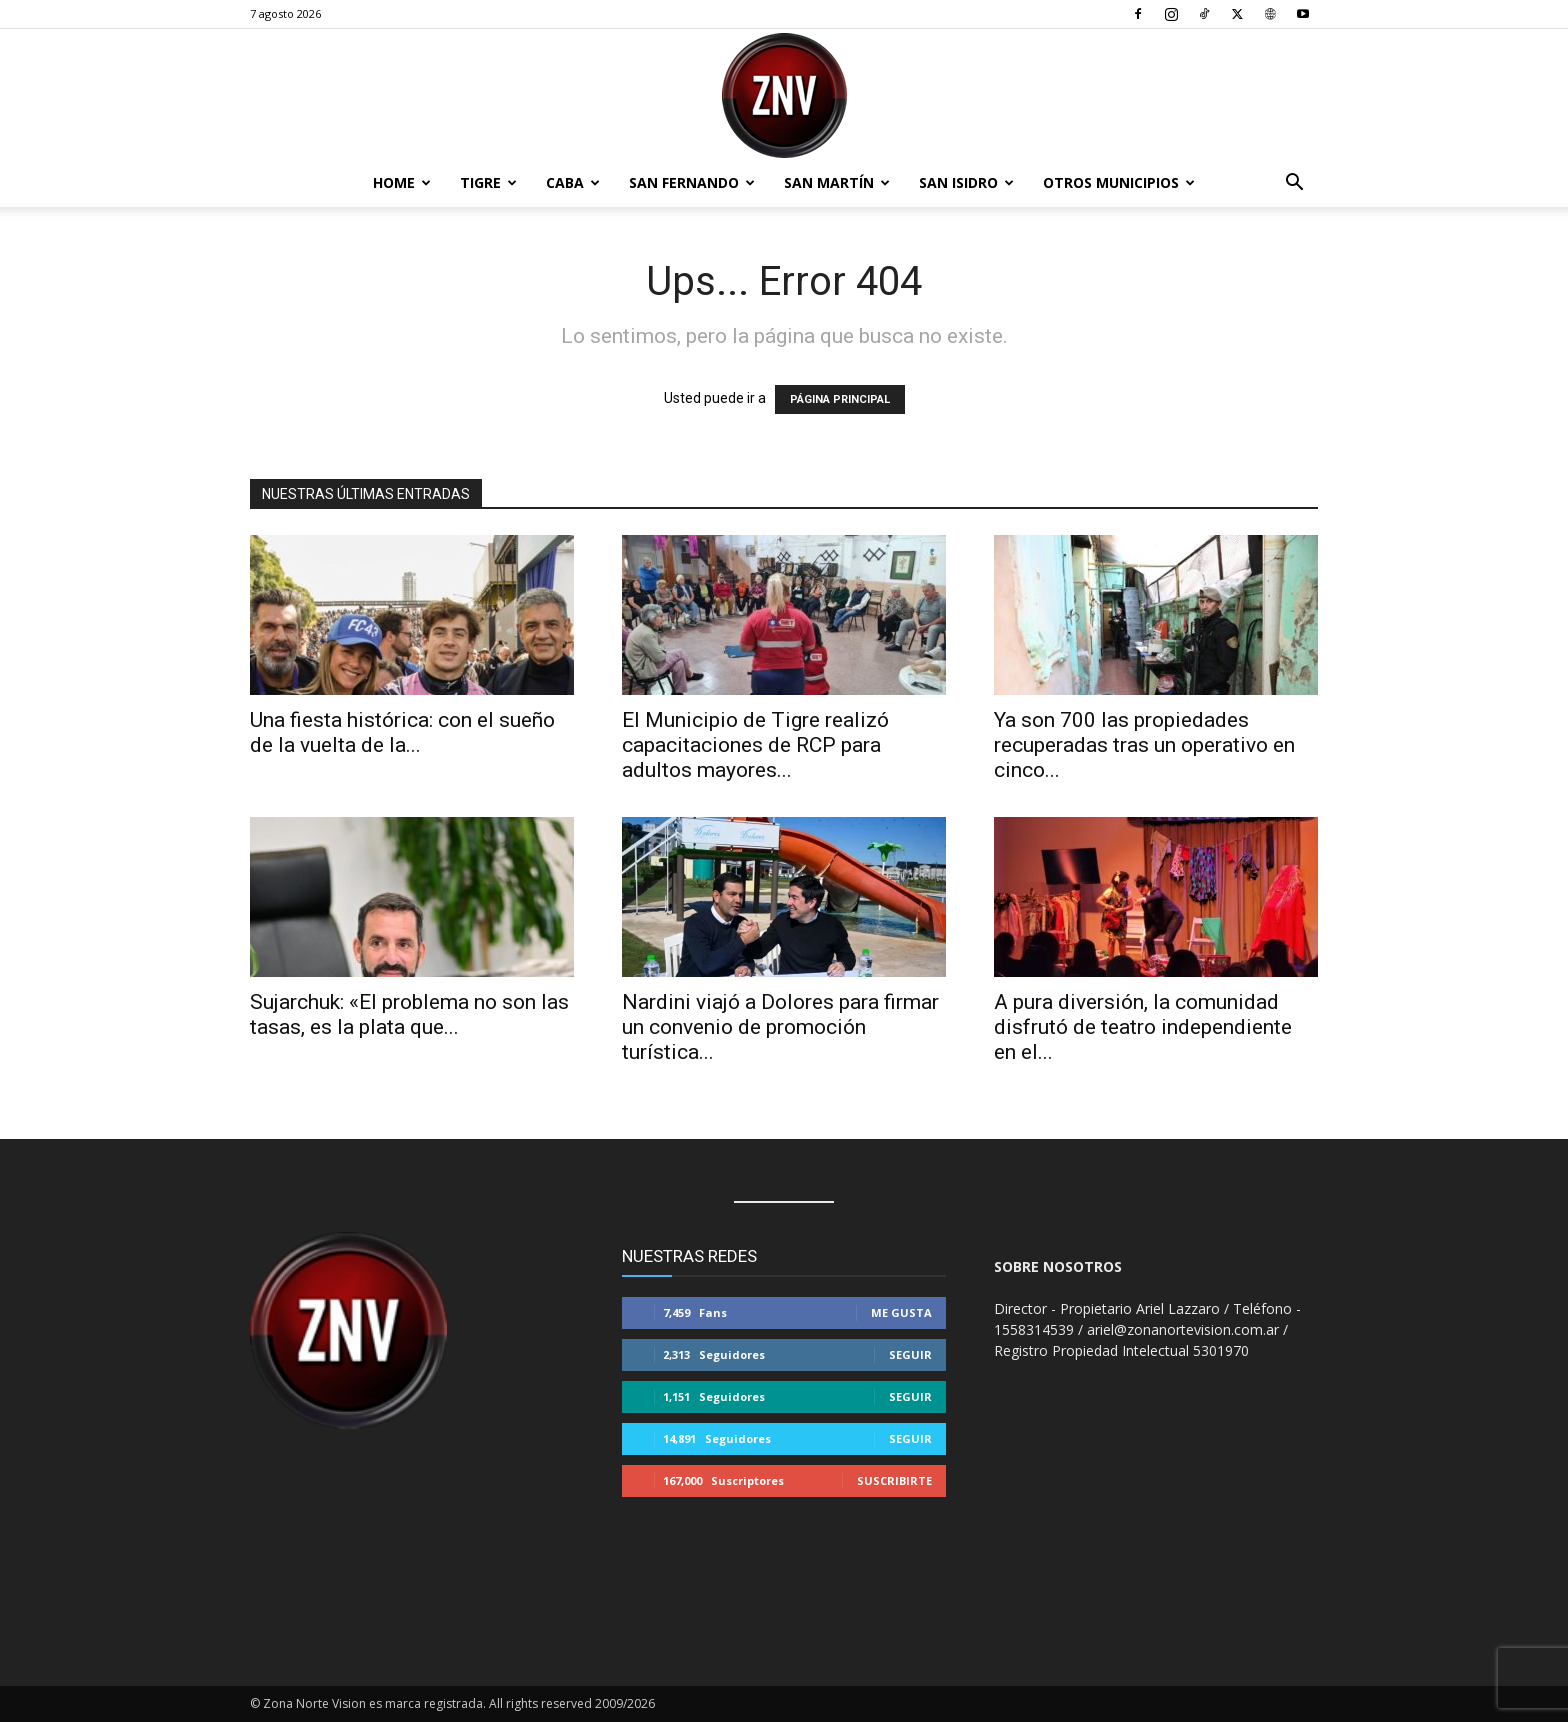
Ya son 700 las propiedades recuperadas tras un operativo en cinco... (1144, 745)
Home (402, 182)
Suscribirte (894, 1480)
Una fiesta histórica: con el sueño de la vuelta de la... (402, 732)
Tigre (488, 182)
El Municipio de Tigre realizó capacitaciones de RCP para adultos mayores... (755, 745)
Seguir (910, 1354)
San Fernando (692, 182)
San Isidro (966, 182)
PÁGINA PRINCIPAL (840, 399)
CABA (573, 182)
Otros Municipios (1119, 182)
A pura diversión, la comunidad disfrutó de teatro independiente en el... (1143, 1027)
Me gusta (901, 1312)
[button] (1294, 184)
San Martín (837, 182)
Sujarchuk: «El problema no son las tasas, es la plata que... (409, 1014)
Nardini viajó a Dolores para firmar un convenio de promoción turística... (780, 1027)
